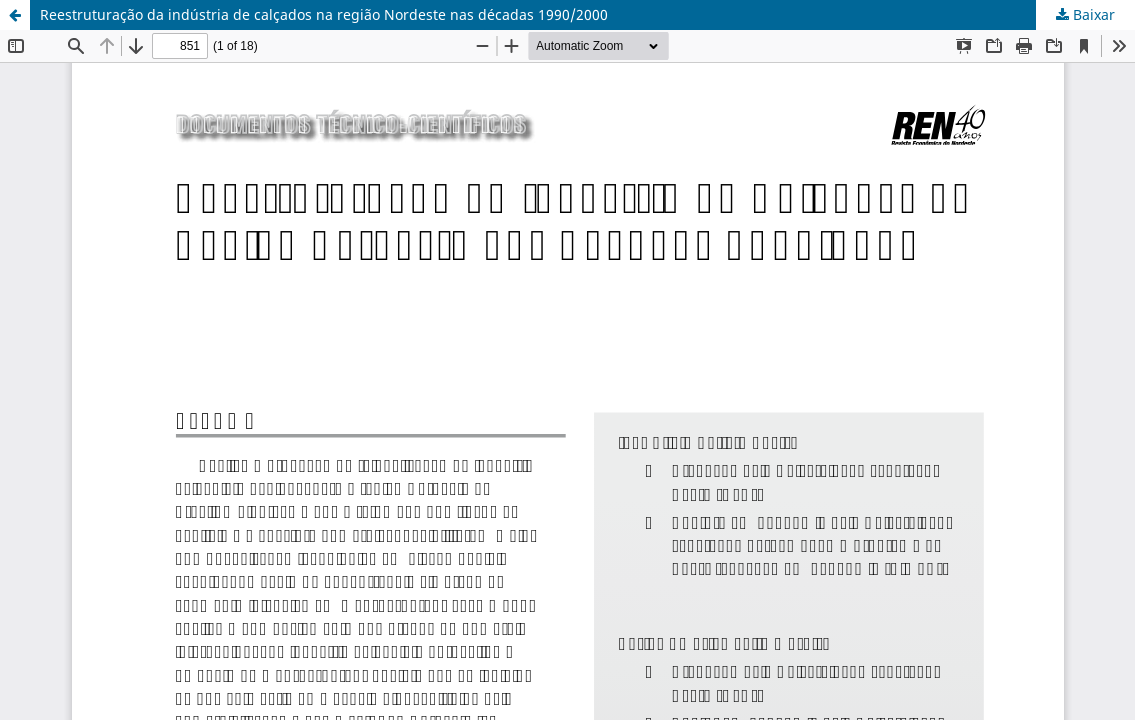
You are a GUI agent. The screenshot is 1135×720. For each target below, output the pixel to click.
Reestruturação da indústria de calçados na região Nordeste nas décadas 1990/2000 (324, 14)
